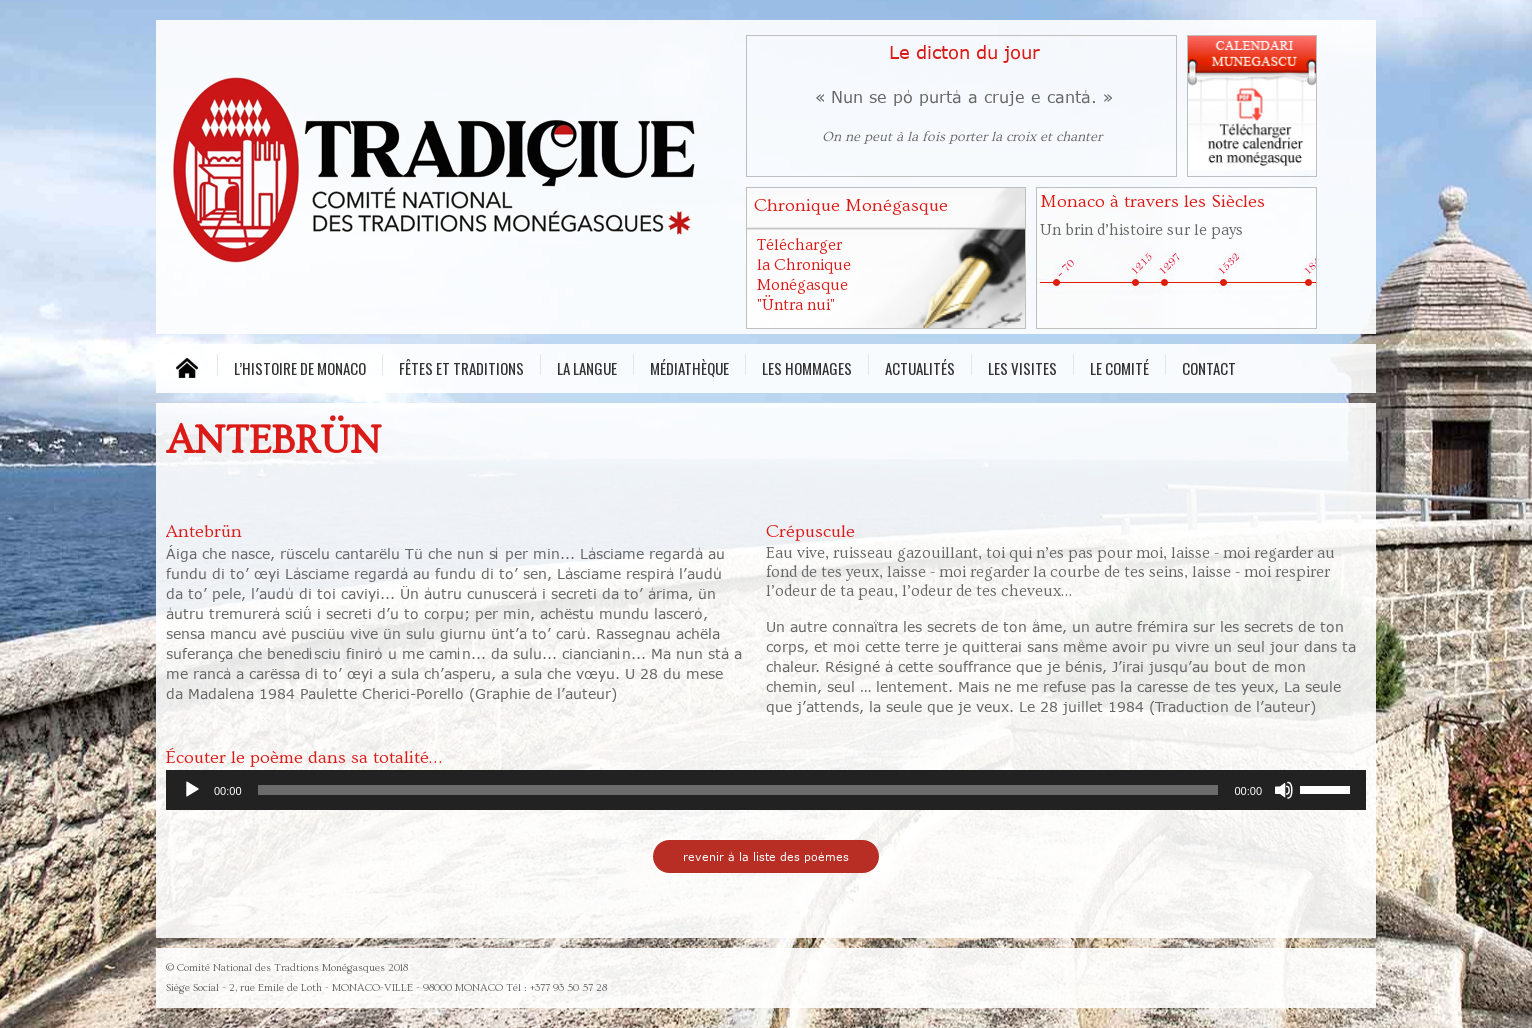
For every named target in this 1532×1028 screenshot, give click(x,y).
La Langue (587, 366)
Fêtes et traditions (461, 366)
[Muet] (1284, 790)
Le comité (1119, 366)
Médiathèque (689, 366)
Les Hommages (807, 366)
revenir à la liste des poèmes (766, 856)
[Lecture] (192, 790)
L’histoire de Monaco (300, 366)
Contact (1209, 366)
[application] (766, 790)
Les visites (1022, 366)
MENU (186, 368)
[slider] (738, 790)
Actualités (920, 366)
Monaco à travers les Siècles (1152, 201)
